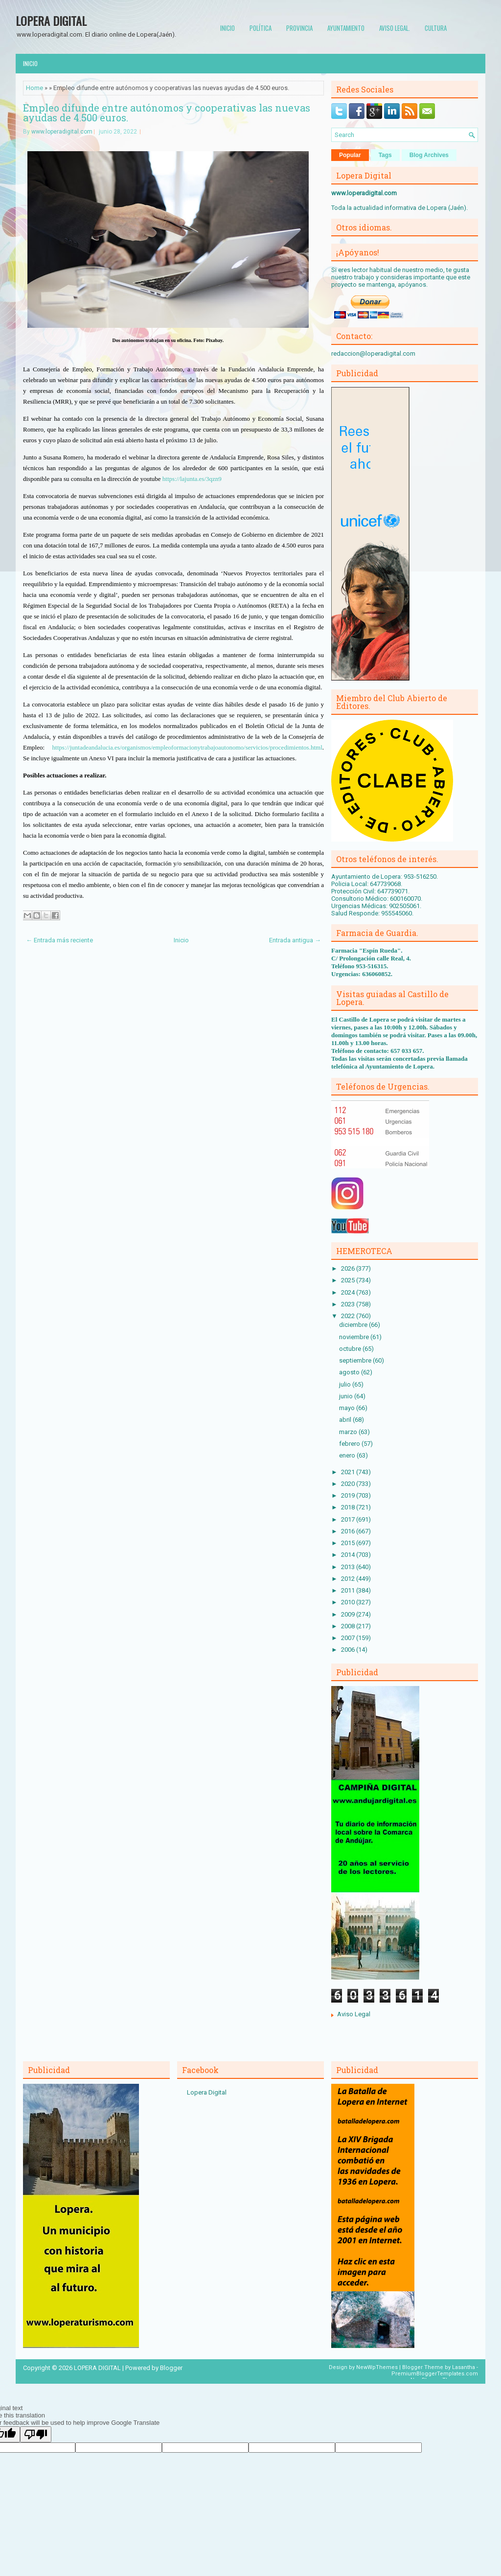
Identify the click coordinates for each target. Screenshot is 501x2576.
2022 (348, 1316)
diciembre (354, 1324)
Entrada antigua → (295, 940)
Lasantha (463, 2367)
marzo (349, 1432)
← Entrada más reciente (59, 940)
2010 (348, 1602)
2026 (348, 1268)
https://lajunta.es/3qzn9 (192, 478)
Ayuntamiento (345, 28)
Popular (350, 155)
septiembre (356, 1360)
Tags (385, 155)
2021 (348, 1472)
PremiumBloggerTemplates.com (434, 2374)
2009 (348, 1614)
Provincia (299, 28)
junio (346, 1396)
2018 (348, 1507)
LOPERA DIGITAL (51, 20)
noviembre (354, 1337)
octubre (351, 1348)
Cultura (436, 28)
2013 (348, 1567)
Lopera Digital (207, 2092)
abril (346, 1419)
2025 (348, 1280)
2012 (348, 1578)
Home (34, 87)
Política (261, 28)
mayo (347, 1408)
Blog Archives (429, 155)
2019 (348, 1495)
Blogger (171, 2367)
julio (345, 1384)
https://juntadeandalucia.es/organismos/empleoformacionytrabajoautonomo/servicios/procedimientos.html (187, 747)
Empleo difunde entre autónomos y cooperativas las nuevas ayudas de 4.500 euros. (166, 112)
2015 (348, 1543)
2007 (348, 1637)
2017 (348, 1519)
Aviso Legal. (394, 28)
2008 (348, 1626)
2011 (348, 1590)
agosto (350, 1372)
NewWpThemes (377, 2367)
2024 (348, 1292)
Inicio (227, 28)
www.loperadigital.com (61, 131)
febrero (350, 1443)
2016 (348, 1531)
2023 (348, 1304)
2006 (348, 1649)
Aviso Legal (353, 2014)
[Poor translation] (35, 2434)
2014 (348, 1554)
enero (348, 1455)
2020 (348, 1483)
